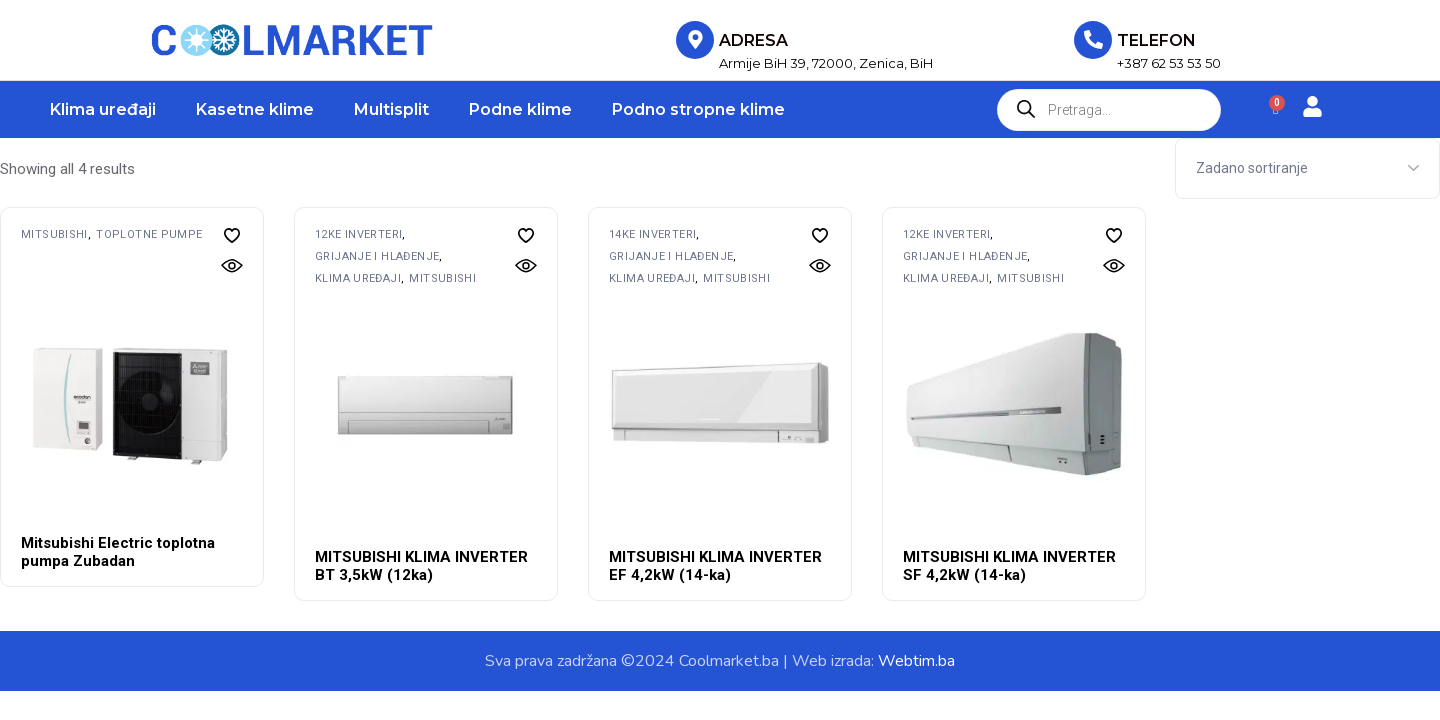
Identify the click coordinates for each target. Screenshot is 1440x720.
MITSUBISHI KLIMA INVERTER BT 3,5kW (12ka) (421, 566)
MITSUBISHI (54, 234)
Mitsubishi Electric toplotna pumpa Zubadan (118, 552)
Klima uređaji (103, 109)
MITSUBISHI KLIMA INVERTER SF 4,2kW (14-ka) (1009, 566)
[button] (232, 235)
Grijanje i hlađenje (377, 256)
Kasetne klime (255, 109)
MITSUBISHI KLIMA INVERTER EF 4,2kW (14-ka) (715, 566)
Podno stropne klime (698, 109)
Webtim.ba (916, 661)
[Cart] (1275, 109)
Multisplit (391, 109)
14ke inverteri (652, 234)
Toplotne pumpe (149, 234)
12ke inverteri (358, 234)
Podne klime (520, 109)
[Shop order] (1307, 168)
